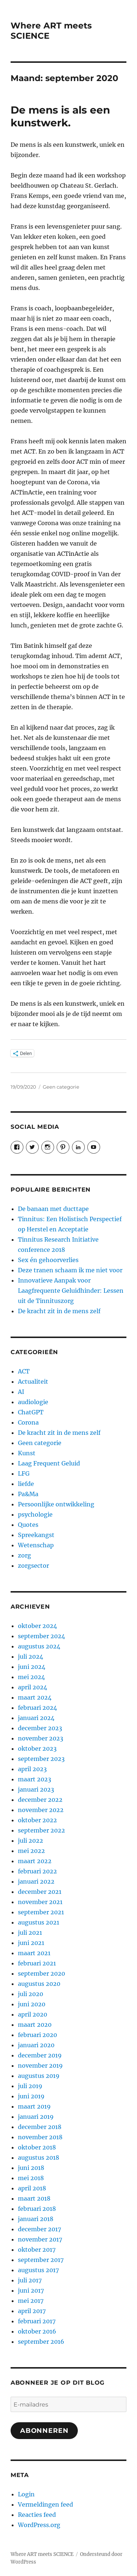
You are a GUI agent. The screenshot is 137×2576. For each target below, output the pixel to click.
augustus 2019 (39, 2075)
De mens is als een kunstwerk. (60, 116)
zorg (24, 1555)
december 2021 (39, 1891)
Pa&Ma (28, 1494)
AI (21, 1391)
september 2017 (41, 2259)
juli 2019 (30, 2086)
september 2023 (41, 1758)
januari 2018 (35, 2219)
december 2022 (40, 1799)
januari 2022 (36, 1881)
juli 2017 (30, 2280)
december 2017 (39, 2229)
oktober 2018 (37, 2147)
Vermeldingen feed (45, 2504)
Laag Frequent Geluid (49, 1463)
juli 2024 (30, 1656)
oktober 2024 (37, 1625)
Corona (28, 1422)
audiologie (33, 1402)
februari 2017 (37, 2321)
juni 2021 (31, 1942)
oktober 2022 (37, 1820)
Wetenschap (36, 1545)
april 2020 (32, 2014)
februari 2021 (37, 1963)
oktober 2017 (37, 2249)
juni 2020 (31, 2004)
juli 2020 (30, 1994)
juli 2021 (30, 1932)
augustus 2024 (39, 1646)
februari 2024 (37, 1707)
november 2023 (40, 1738)
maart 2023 (34, 1779)
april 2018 (32, 2188)
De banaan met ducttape (53, 1208)
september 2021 (41, 1912)
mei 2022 (31, 1850)
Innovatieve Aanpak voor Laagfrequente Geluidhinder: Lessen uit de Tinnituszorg (70, 1290)
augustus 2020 (39, 1983)
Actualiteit (33, 1381)
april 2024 (32, 1687)
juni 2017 (31, 2290)
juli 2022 (30, 1840)
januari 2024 (36, 1717)
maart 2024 (35, 1697)
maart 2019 (34, 2106)
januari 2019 (36, 2116)
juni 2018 (31, 2167)
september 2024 (41, 1636)
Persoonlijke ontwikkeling (56, 1504)
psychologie (35, 1514)
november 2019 (40, 2065)
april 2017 (32, 2311)
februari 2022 (37, 1871)
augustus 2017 (38, 2270)
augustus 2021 (38, 1922)
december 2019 (40, 2055)
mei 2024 (31, 1677)
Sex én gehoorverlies (48, 1260)
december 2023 (40, 1728)
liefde (26, 1483)
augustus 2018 (38, 2157)
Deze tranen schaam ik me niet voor (70, 1270)
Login (26, 2494)
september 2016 (41, 2341)
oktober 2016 (37, 2331)
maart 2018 (34, 2198)
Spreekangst (36, 1535)
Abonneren (44, 2431)
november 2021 (40, 1902)
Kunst (26, 1453)
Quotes (28, 1524)
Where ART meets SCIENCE (42, 2554)
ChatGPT (30, 1412)
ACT (24, 1371)
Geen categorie (61, 1087)
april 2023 (32, 1769)
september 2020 (41, 1973)
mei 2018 (31, 2178)
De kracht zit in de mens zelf (59, 1311)
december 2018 (39, 2126)
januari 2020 (36, 2045)
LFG (24, 1473)
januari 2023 (36, 1789)
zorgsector (33, 1565)
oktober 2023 (37, 1748)
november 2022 (41, 1809)
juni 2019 (31, 2096)
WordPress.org (39, 2525)
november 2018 (40, 2137)
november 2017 (40, 2239)
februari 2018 (37, 2208)
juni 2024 (31, 1666)
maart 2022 (35, 1861)
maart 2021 (34, 1953)
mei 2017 (30, 2300)
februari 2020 (37, 2034)
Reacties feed (37, 2514)
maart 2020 (35, 2024)
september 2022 (41, 1830)
